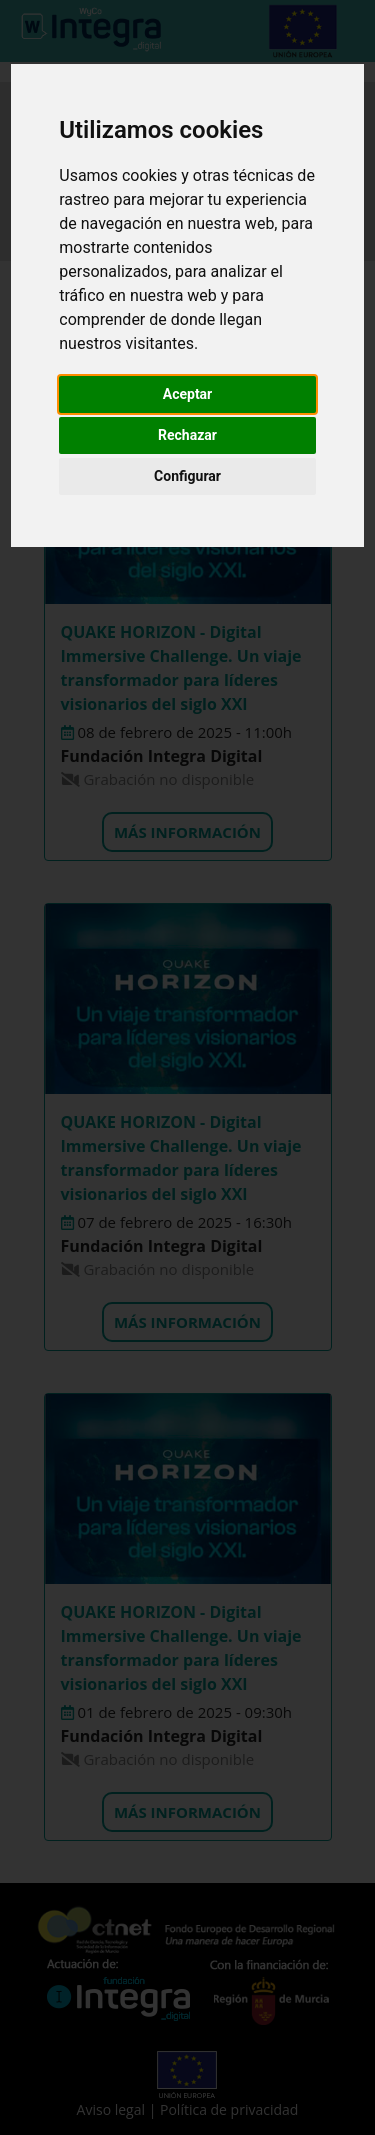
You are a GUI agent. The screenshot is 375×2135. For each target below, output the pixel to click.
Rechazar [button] (187, 435)
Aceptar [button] (188, 394)
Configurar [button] (187, 476)
